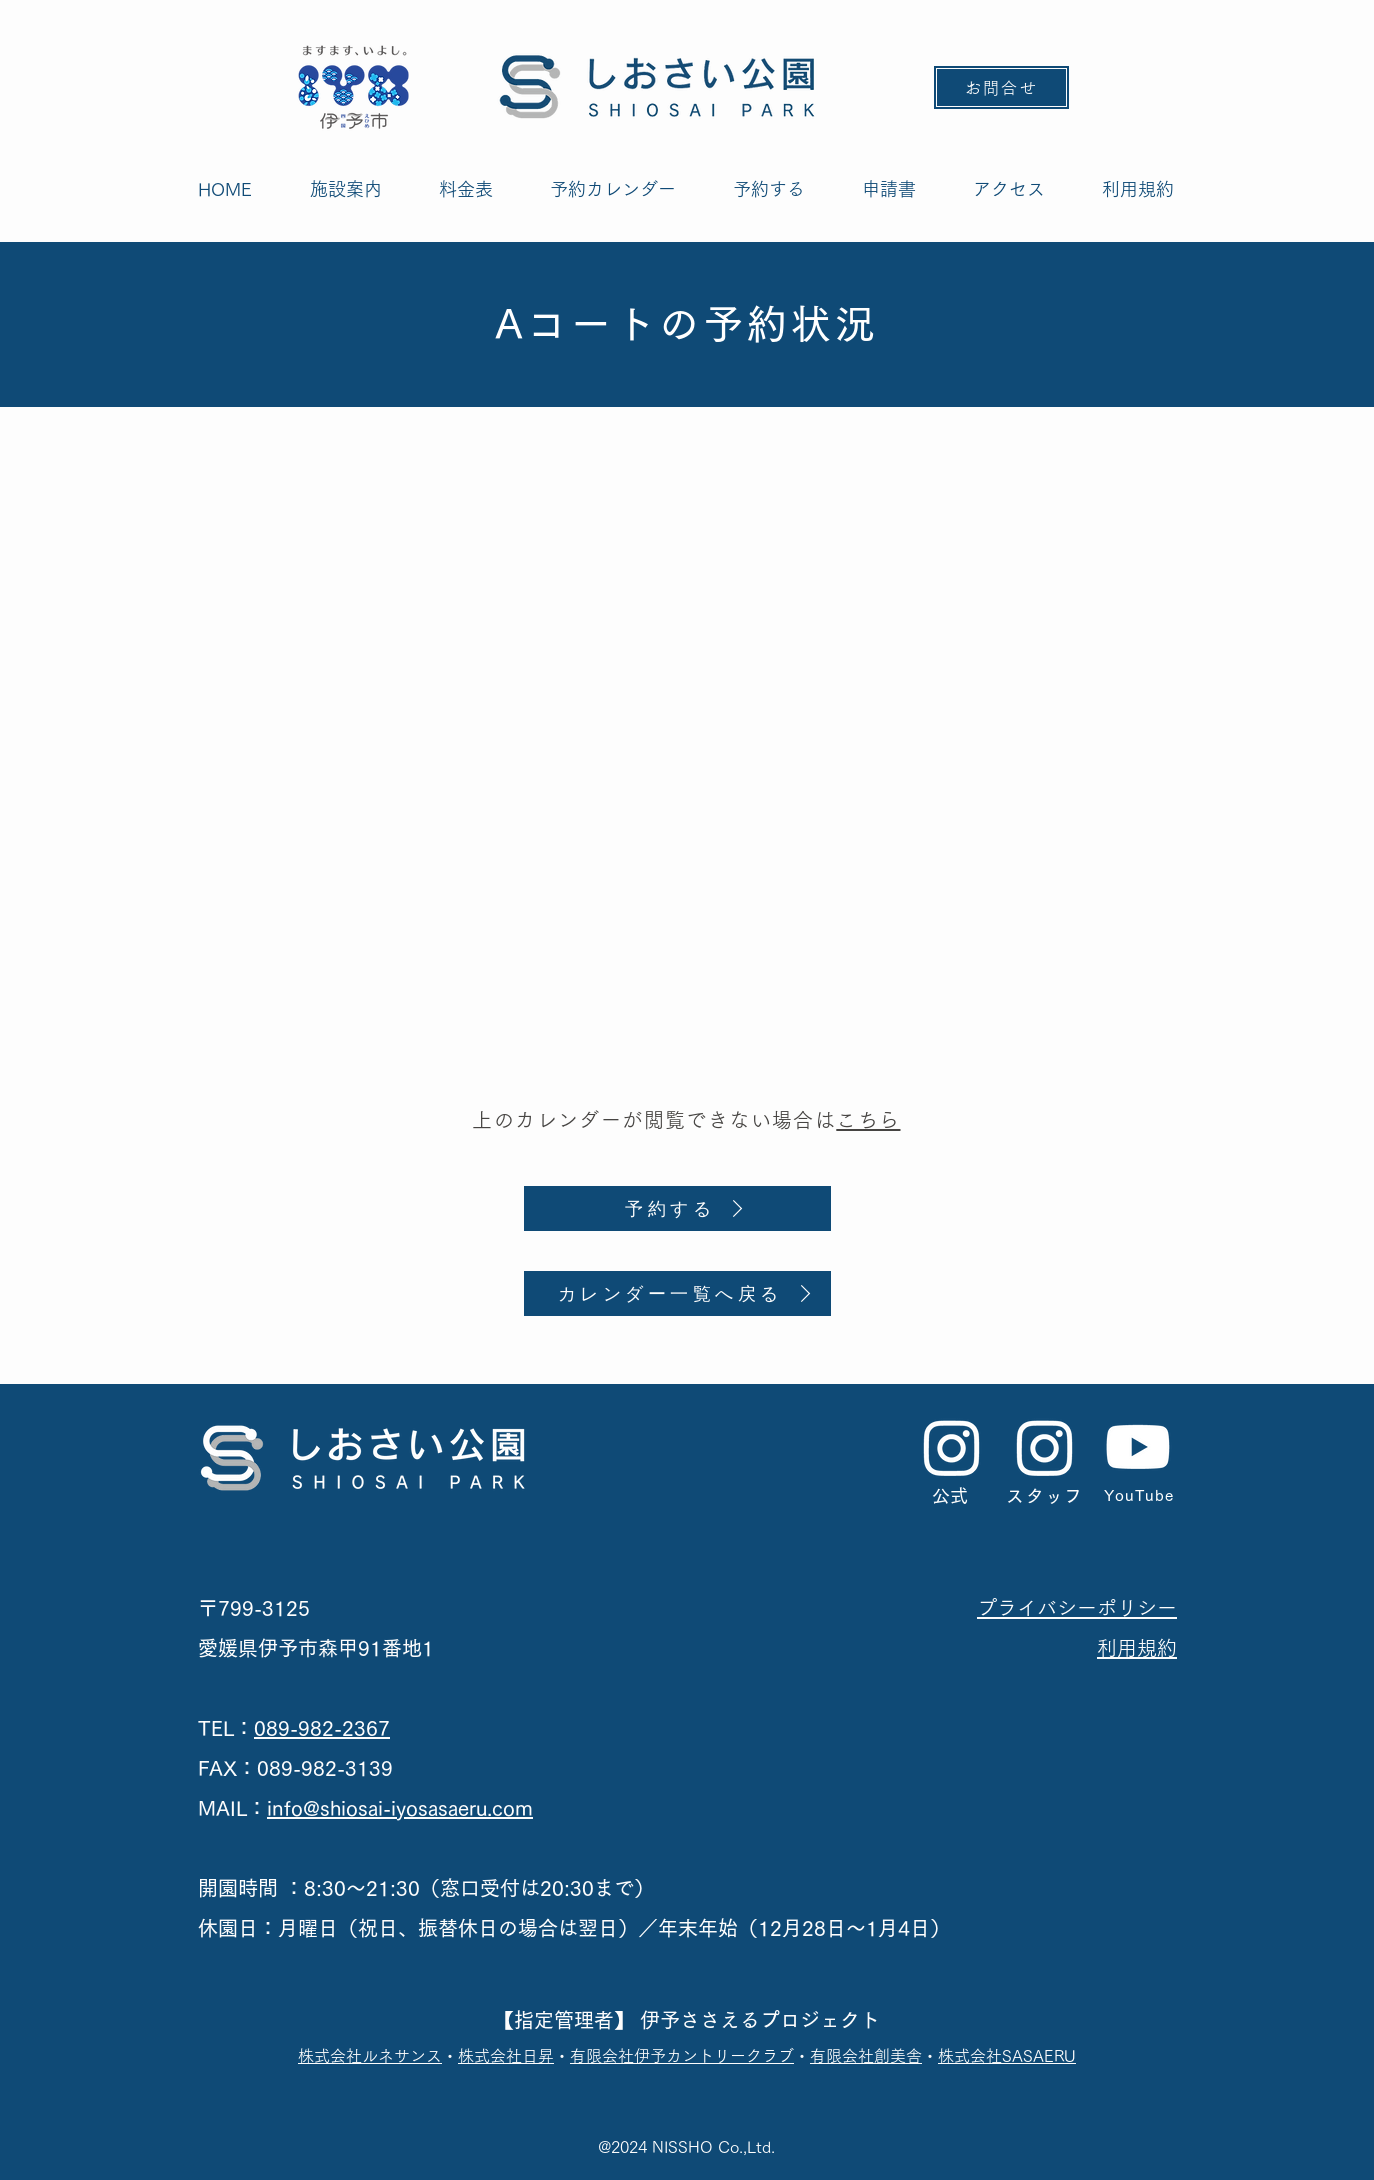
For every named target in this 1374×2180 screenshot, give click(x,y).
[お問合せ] (1001, 87)
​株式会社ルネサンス (370, 2056)
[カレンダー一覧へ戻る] (677, 1293)
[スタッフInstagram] (1045, 1447)
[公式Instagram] (952, 1447)
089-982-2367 (322, 1728)
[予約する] (677, 1208)
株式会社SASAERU (1007, 2056)
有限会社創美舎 (866, 2056)
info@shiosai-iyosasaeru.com (400, 1808)
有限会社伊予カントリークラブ (682, 2056)
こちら (868, 1120)
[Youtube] (1138, 1447)
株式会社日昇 (506, 2056)
